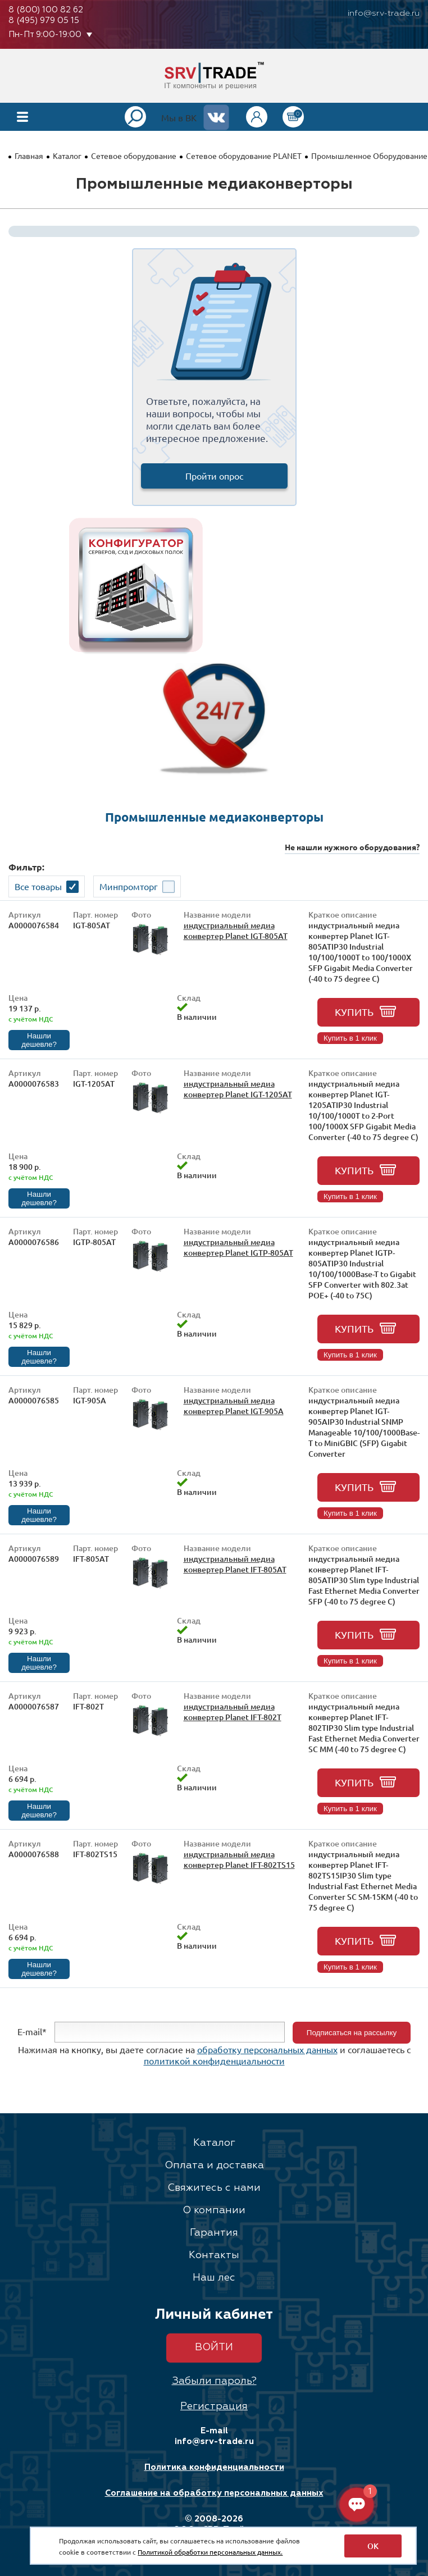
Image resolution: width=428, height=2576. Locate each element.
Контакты (214, 2255)
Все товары (38, 886)
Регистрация (214, 2406)
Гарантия (214, 2233)
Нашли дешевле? (39, 1040)
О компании (214, 2210)
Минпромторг (128, 886)
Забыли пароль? (214, 2381)
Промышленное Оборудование (369, 156)
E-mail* (32, 2031)
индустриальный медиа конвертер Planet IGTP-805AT (238, 1247)
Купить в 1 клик (350, 1038)
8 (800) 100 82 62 (45, 10)
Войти (214, 2347)
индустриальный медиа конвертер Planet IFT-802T (232, 1711)
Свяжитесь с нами (214, 2188)
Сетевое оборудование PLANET (244, 156)
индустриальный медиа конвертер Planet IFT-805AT (235, 1564)
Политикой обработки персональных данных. (210, 2551)
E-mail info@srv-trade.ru (214, 2436)
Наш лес (214, 2278)
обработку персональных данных (267, 2049)
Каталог (67, 156)
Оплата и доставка (214, 2165)
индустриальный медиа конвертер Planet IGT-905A (234, 1405)
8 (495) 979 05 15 (43, 20)
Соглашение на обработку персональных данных (214, 2493)
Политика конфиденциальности (214, 2467)
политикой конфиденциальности (214, 2060)
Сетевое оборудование (133, 156)
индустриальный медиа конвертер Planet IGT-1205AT (238, 1089)
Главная (29, 156)
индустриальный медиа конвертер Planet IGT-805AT (236, 930)
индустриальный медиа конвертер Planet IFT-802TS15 (239, 1859)
